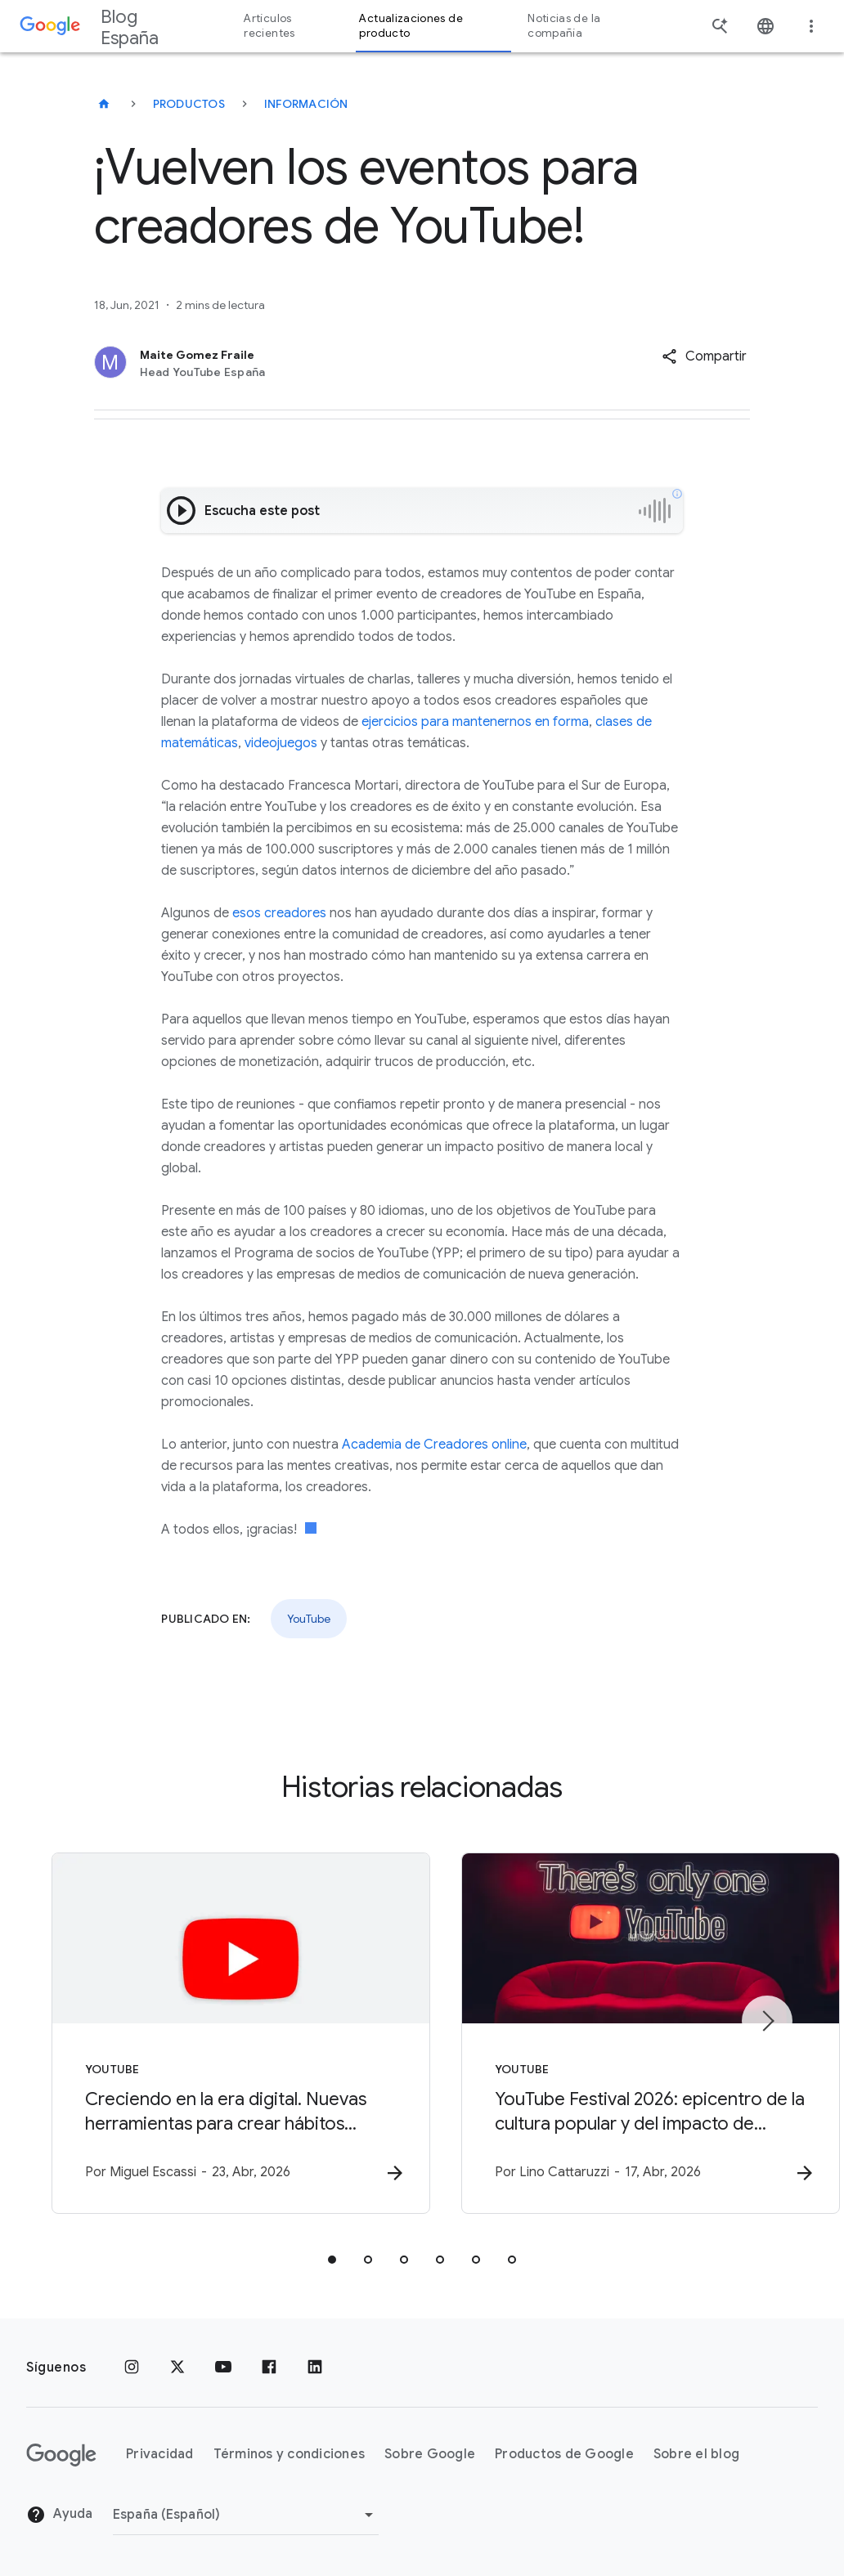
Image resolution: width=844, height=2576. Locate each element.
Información (306, 103)
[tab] (332, 2260)
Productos (189, 103)
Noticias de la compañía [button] (564, 25)
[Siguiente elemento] (767, 2021)
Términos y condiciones (289, 2455)
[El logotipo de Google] (61, 2455)
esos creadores (279, 913)
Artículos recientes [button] (269, 25)
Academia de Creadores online (434, 1444)
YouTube (308, 1618)
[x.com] (177, 2367)
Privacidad (160, 2455)
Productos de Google (564, 2455)
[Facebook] (269, 2367)
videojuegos (281, 743)
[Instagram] (131, 2367)
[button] (704, 356)
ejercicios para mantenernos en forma (475, 722)
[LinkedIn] (314, 2367)
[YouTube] (223, 2367)
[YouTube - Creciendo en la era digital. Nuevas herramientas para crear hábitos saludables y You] (208, 2033)
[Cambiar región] (246, 2514)
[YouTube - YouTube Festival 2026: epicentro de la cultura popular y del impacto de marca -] (636, 2033)
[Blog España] (103, 103)
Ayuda (59, 2515)
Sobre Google (429, 2455)
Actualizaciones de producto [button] (410, 25)
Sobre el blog (696, 2455)
